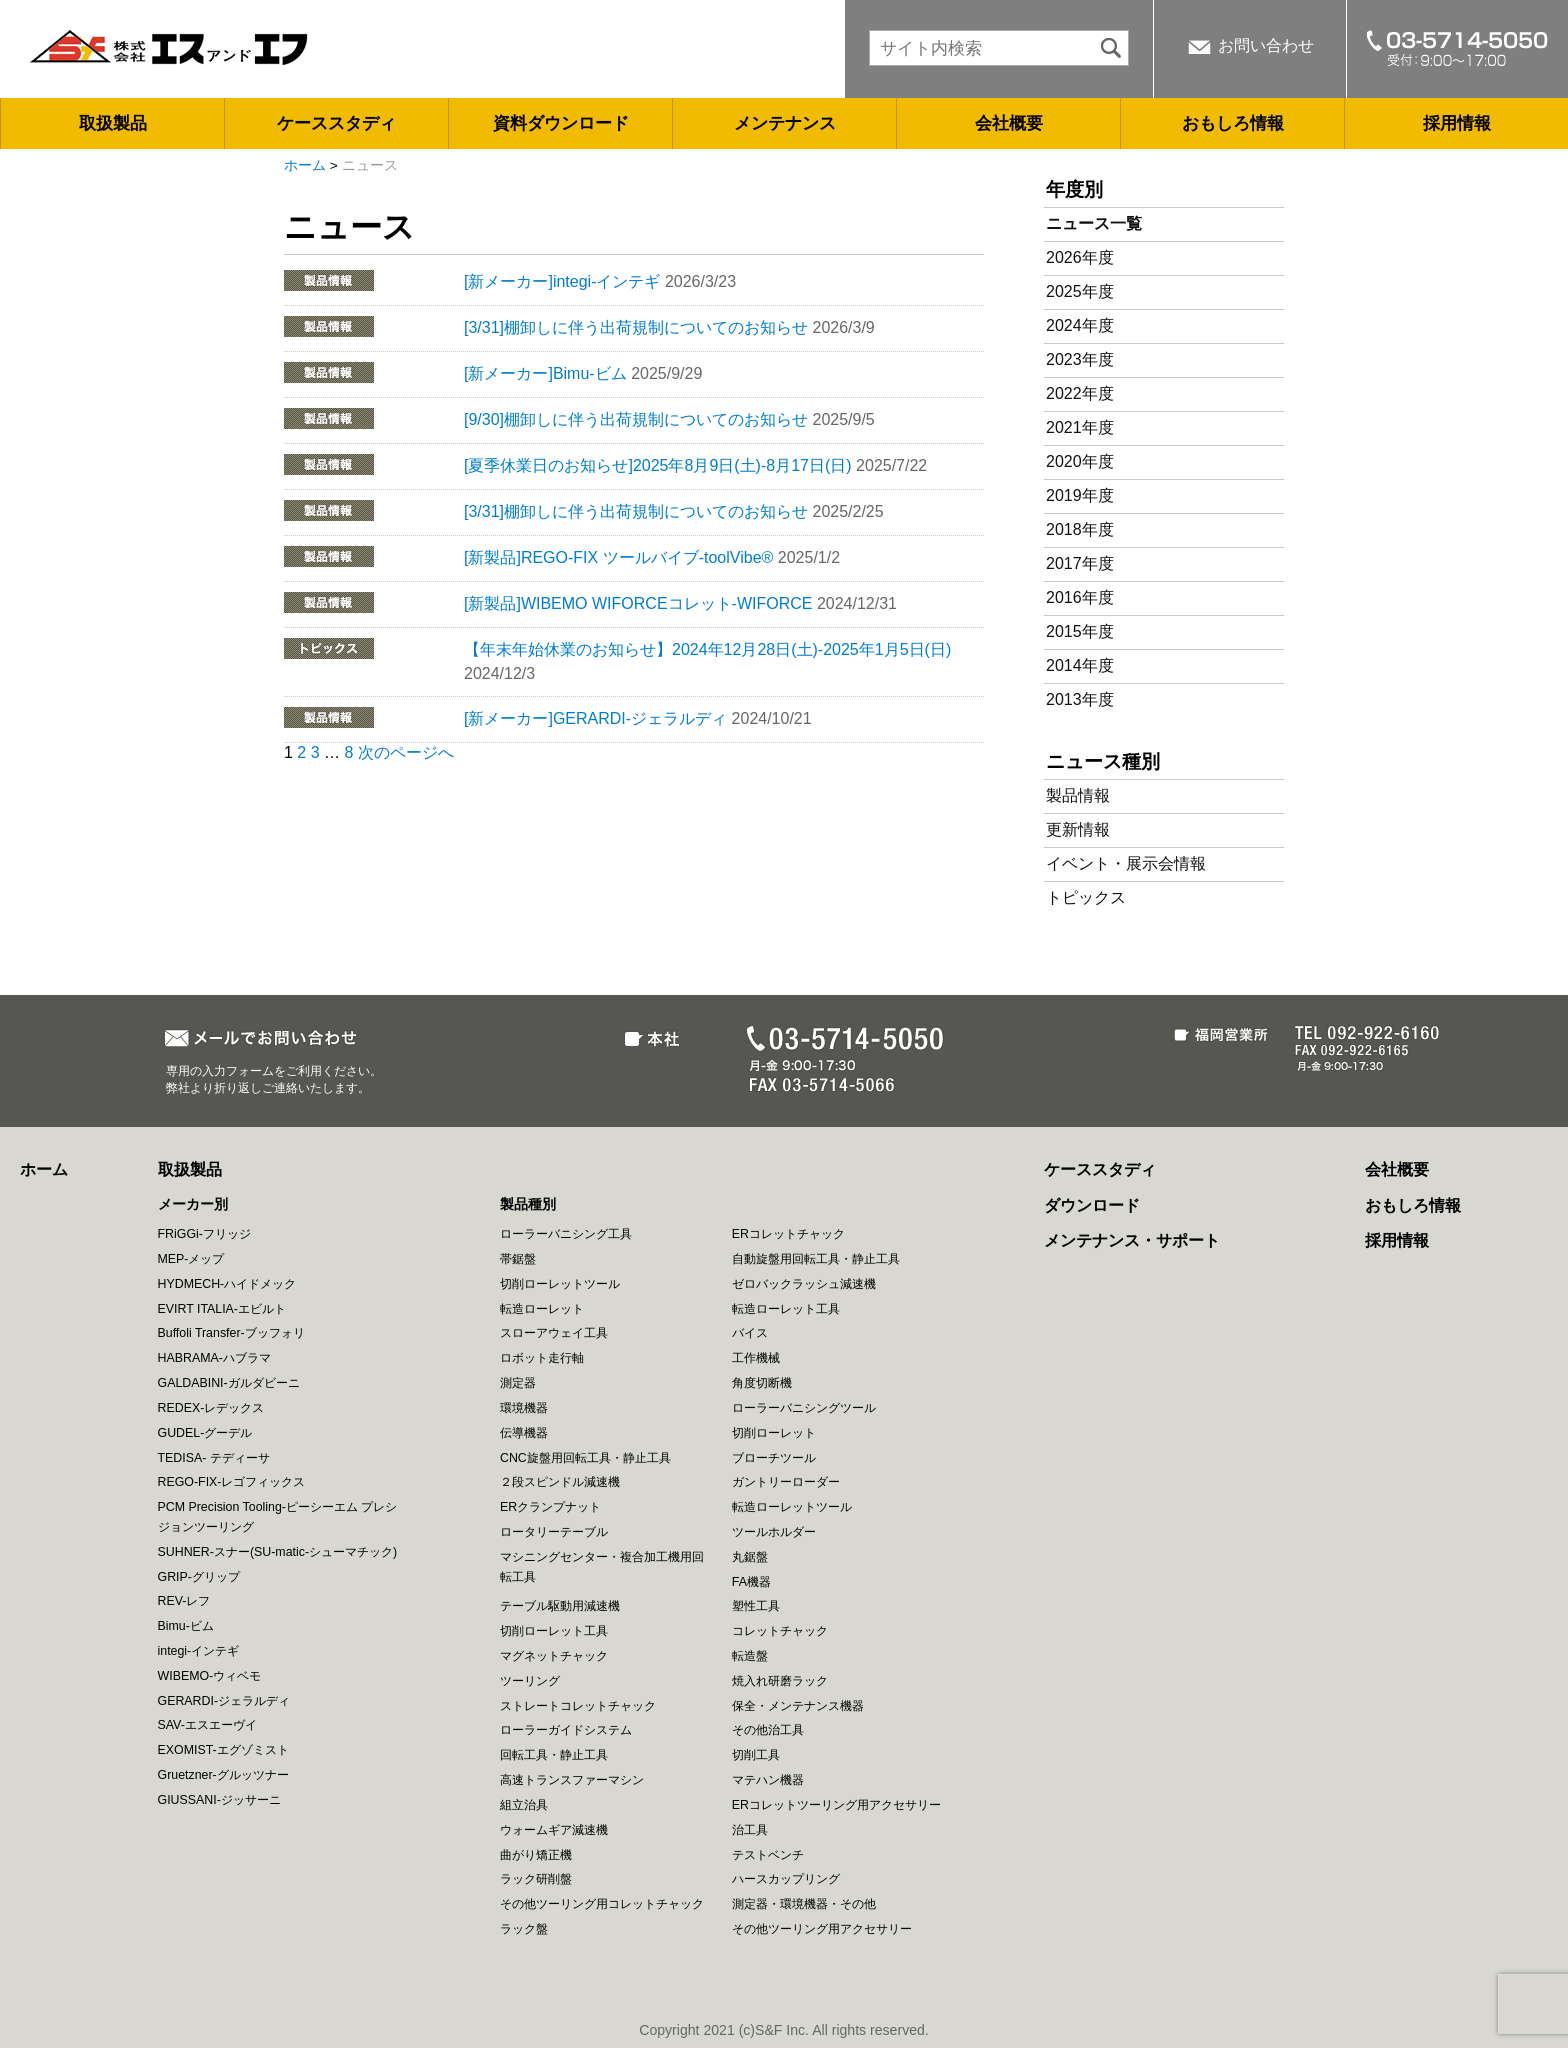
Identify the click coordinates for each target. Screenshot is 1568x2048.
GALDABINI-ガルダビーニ (229, 1383)
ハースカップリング (786, 1879)
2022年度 (1080, 393)
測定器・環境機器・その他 (804, 1904)
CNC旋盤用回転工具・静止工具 (585, 1458)
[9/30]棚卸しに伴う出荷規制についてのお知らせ (636, 419)
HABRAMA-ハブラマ (214, 1358)
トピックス (1086, 897)
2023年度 (1080, 359)
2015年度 (1080, 631)
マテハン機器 (768, 1780)
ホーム (305, 165)
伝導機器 (524, 1433)
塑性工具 (756, 1606)
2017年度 (1080, 563)
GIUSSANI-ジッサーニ (219, 1800)
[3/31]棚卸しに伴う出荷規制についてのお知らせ (636, 327)
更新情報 (1078, 829)
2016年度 (1080, 597)
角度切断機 (762, 1383)
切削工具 (756, 1755)
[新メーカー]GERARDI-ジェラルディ (595, 718)
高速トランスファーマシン (572, 1780)
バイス (750, 1333)
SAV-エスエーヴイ (207, 1725)
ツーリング (530, 1681)
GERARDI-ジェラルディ (224, 1701)
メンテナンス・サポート (1132, 1240)
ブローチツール (774, 1458)
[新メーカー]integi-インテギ (562, 281)
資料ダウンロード (561, 123)
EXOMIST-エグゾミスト (223, 1750)
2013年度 (1080, 699)
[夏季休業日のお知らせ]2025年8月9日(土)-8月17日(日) (658, 465)
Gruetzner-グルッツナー (223, 1775)
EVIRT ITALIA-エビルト (222, 1309)
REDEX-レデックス (211, 1408)
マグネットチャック (554, 1656)
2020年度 (1080, 461)
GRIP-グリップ (199, 1577)
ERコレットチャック (788, 1234)
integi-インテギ (199, 1651)
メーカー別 (193, 1204)
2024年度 (1080, 325)
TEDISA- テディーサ (214, 1458)
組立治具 (524, 1805)
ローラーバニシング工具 (566, 1234)
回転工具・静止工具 (554, 1755)
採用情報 (1457, 123)
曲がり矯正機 (536, 1855)
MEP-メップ (191, 1259)
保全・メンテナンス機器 (798, 1706)
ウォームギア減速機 (554, 1830)
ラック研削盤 (536, 1879)
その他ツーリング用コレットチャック (602, 1904)
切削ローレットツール (560, 1284)
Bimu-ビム (186, 1626)
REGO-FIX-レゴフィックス (232, 1482)
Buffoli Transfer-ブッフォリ (231, 1333)
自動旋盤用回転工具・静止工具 (816, 1259)
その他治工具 (768, 1730)
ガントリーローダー (786, 1482)
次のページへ (406, 752)
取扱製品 (113, 123)
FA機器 (751, 1582)
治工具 (750, 1830)
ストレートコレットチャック (578, 1706)
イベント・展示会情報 (1126, 863)
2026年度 (1080, 257)
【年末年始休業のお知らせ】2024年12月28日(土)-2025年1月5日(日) (707, 649)
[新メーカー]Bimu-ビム (545, 373)
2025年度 (1080, 291)
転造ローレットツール (792, 1507)
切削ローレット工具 (554, 1631)
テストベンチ (768, 1855)
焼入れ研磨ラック (780, 1681)
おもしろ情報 (1233, 123)
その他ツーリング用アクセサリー (822, 1929)
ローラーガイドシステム (566, 1730)
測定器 (518, 1383)
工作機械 (756, 1358)
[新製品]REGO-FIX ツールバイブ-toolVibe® (618, 557)
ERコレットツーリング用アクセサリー (836, 1805)
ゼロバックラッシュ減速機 (804, 1284)
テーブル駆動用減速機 (560, 1606)
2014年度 (1080, 665)
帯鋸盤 (518, 1259)
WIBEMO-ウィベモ (210, 1676)
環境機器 (524, 1408)
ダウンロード (1092, 1205)
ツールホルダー (774, 1532)
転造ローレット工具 (786, 1309)
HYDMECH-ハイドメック (227, 1284)
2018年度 (1080, 529)
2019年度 (1080, 495)
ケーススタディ (336, 123)
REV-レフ (184, 1601)
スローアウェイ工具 (554, 1333)
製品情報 (1078, 795)
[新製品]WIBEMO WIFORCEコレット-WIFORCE (638, 603)
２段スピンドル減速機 (560, 1482)
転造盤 (750, 1656)
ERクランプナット (550, 1507)
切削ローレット (774, 1433)
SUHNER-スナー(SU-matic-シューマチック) (278, 1552)
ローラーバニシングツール (804, 1408)
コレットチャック (780, 1631)
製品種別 (528, 1204)
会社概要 (1009, 123)
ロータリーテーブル (554, 1532)
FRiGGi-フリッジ (204, 1234)
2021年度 (1080, 427)
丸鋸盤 (750, 1557)
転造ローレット (542, 1309)
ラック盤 (524, 1929)
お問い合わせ (1266, 45)
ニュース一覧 (1094, 223)
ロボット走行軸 (542, 1358)
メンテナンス (785, 123)
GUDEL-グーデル (205, 1433)
